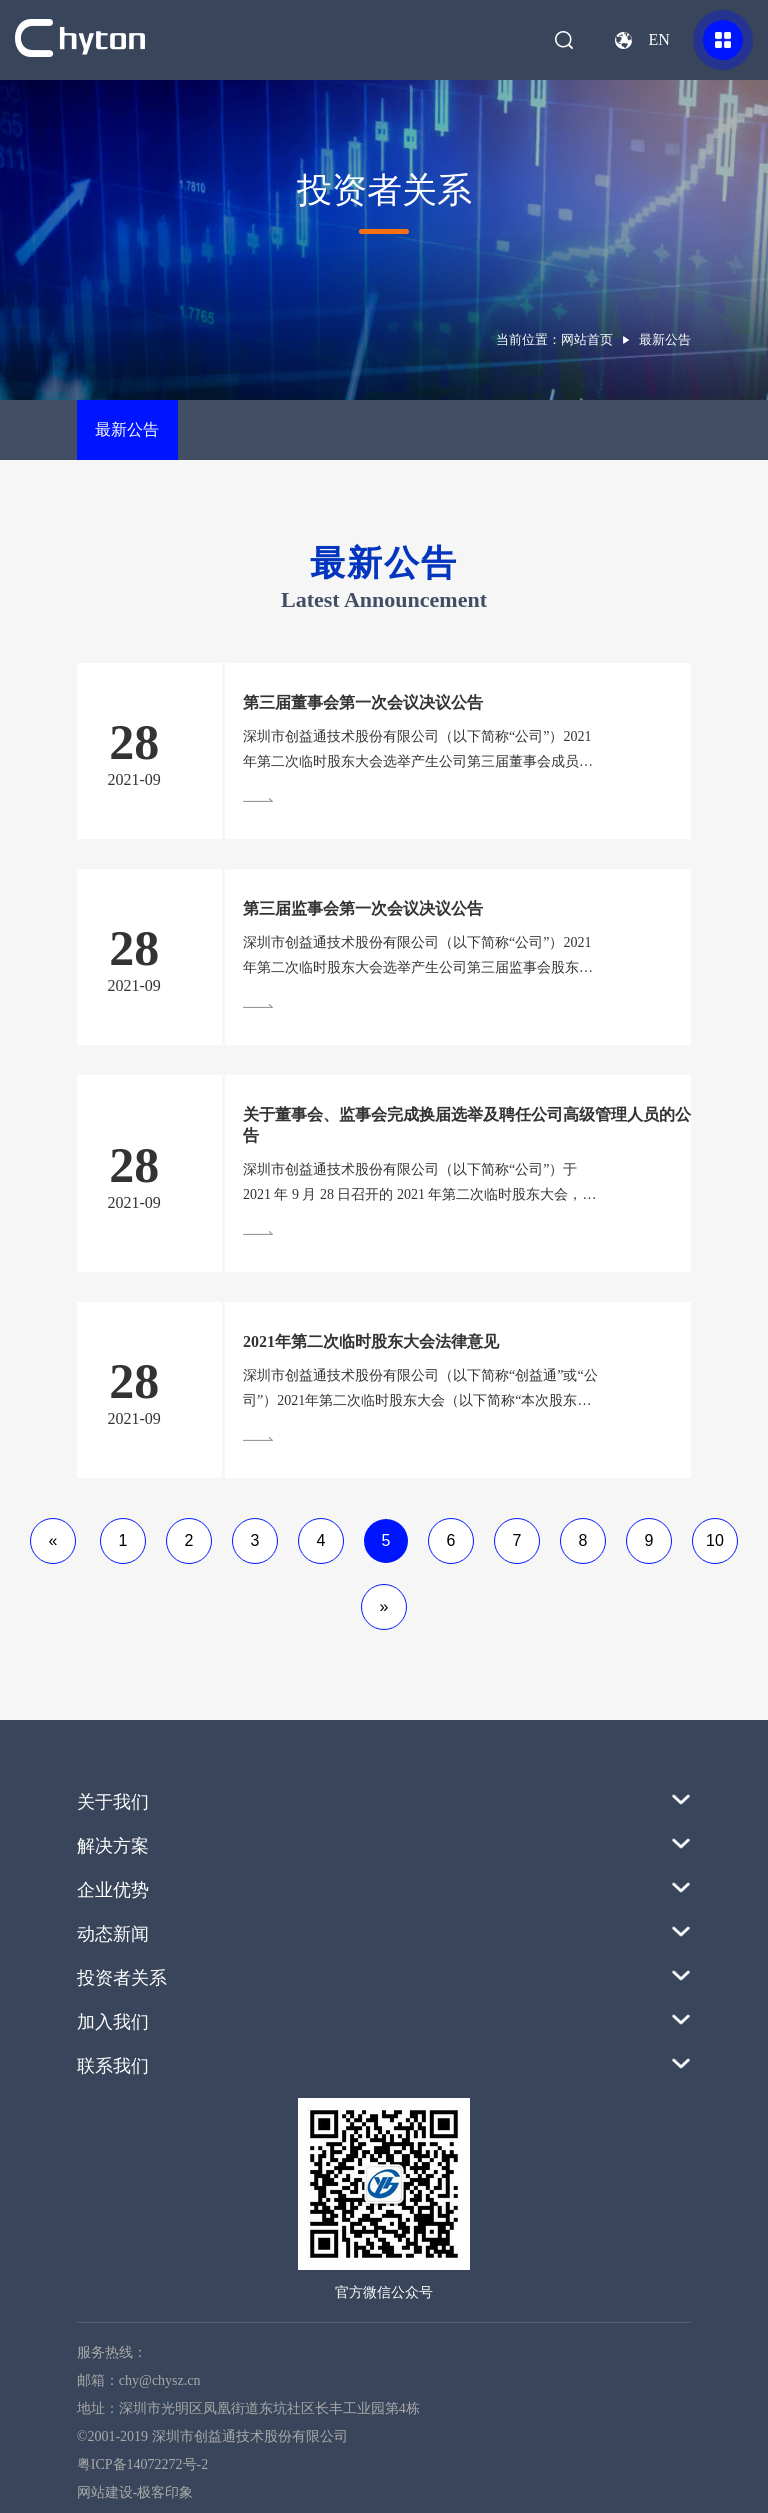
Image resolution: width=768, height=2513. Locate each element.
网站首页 (587, 339)
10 (715, 1540)
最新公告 (127, 429)
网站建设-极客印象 (135, 2492)
